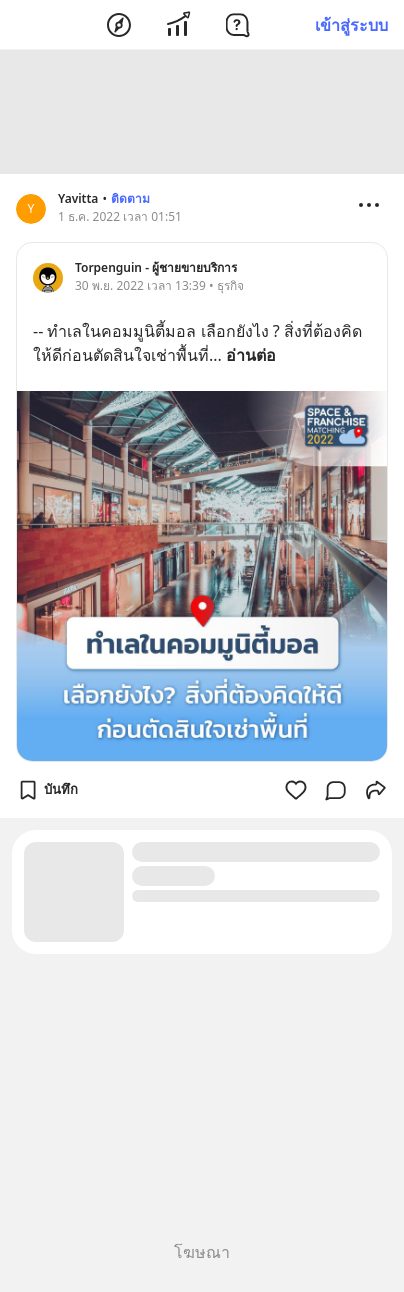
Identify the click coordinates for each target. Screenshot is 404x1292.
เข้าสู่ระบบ (351, 25)
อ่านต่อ (251, 355)
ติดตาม (130, 198)
